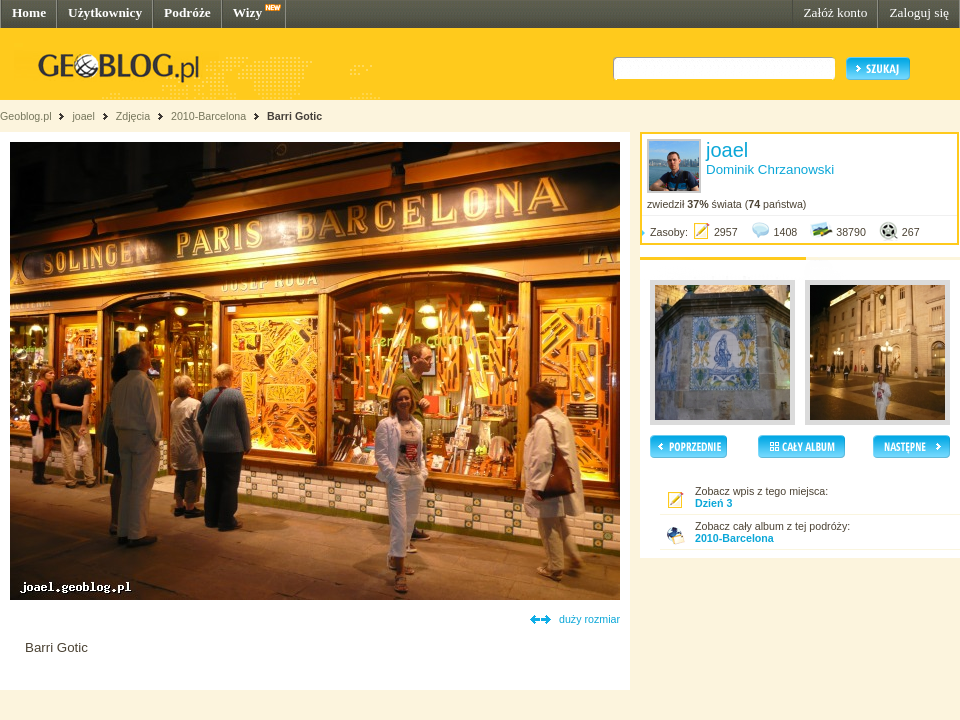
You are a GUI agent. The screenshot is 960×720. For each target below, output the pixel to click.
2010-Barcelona (208, 116)
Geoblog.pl (26, 116)
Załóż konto (835, 12)
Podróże (187, 12)
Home (29, 12)
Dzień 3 (713, 503)
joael (83, 116)
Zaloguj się (919, 12)
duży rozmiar (589, 619)
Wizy (247, 12)
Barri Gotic (294, 116)
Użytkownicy (105, 12)
